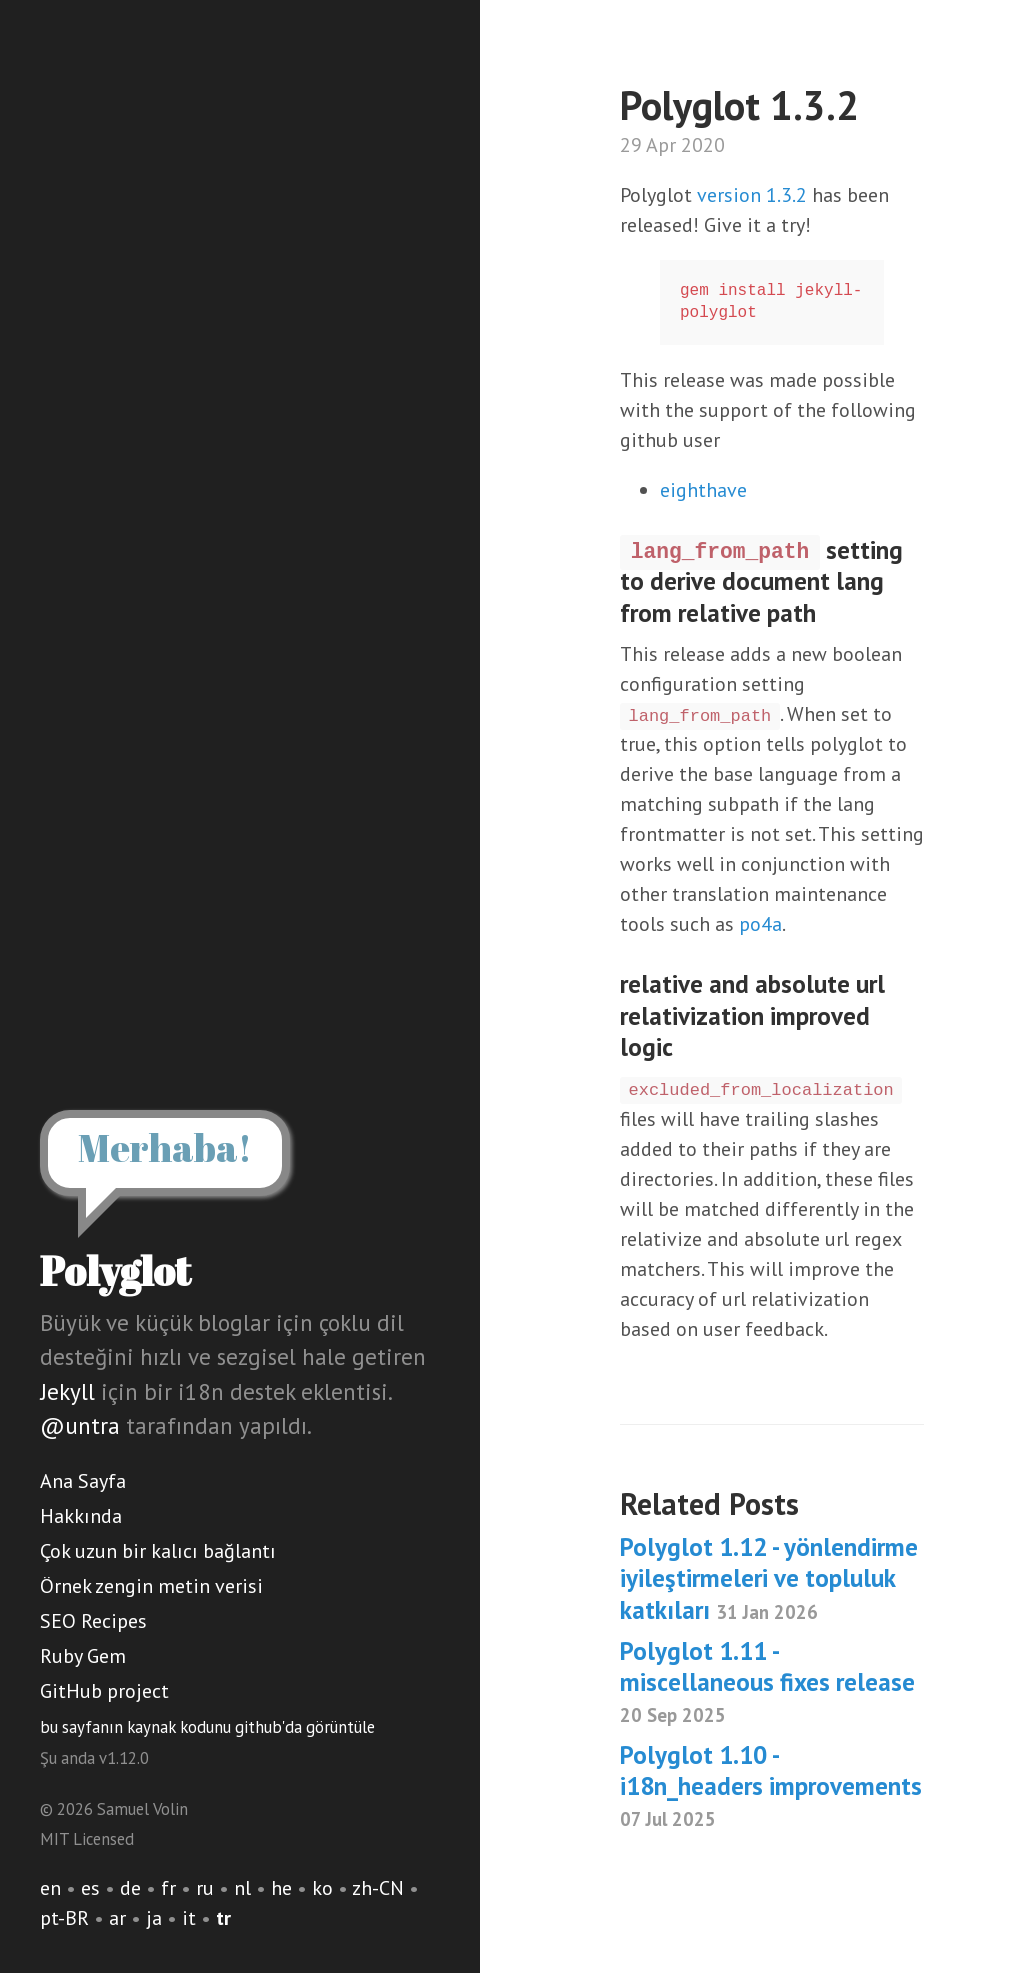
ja (154, 1918)
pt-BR (64, 1918)
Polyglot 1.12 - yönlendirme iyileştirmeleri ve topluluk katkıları (769, 1578)
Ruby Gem (83, 1656)
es (90, 1888)
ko (322, 1888)
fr (168, 1888)
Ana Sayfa (83, 1481)
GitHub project (104, 1691)
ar (117, 1918)
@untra (80, 1425)
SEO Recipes (93, 1621)
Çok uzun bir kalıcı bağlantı (158, 1551)
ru (205, 1888)
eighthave (703, 490)
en (50, 1888)
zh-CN (378, 1888)
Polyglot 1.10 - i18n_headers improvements (771, 1785)
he (281, 1888)
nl (242, 1888)
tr (223, 1918)
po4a (760, 924)
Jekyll (67, 1391)
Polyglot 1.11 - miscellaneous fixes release (767, 1681)
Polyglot (115, 1271)
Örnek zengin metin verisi (151, 1586)
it (189, 1918)
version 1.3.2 (752, 195)
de (130, 1888)
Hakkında (81, 1516)
